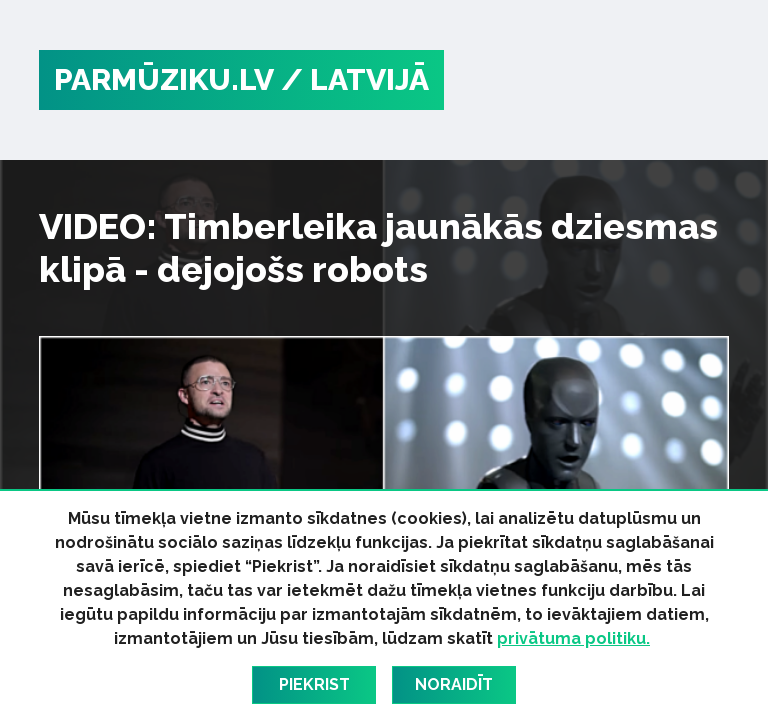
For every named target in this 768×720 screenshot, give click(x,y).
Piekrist (314, 684)
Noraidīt (454, 684)
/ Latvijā (355, 79)
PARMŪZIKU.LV (164, 79)
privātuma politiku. (573, 638)
